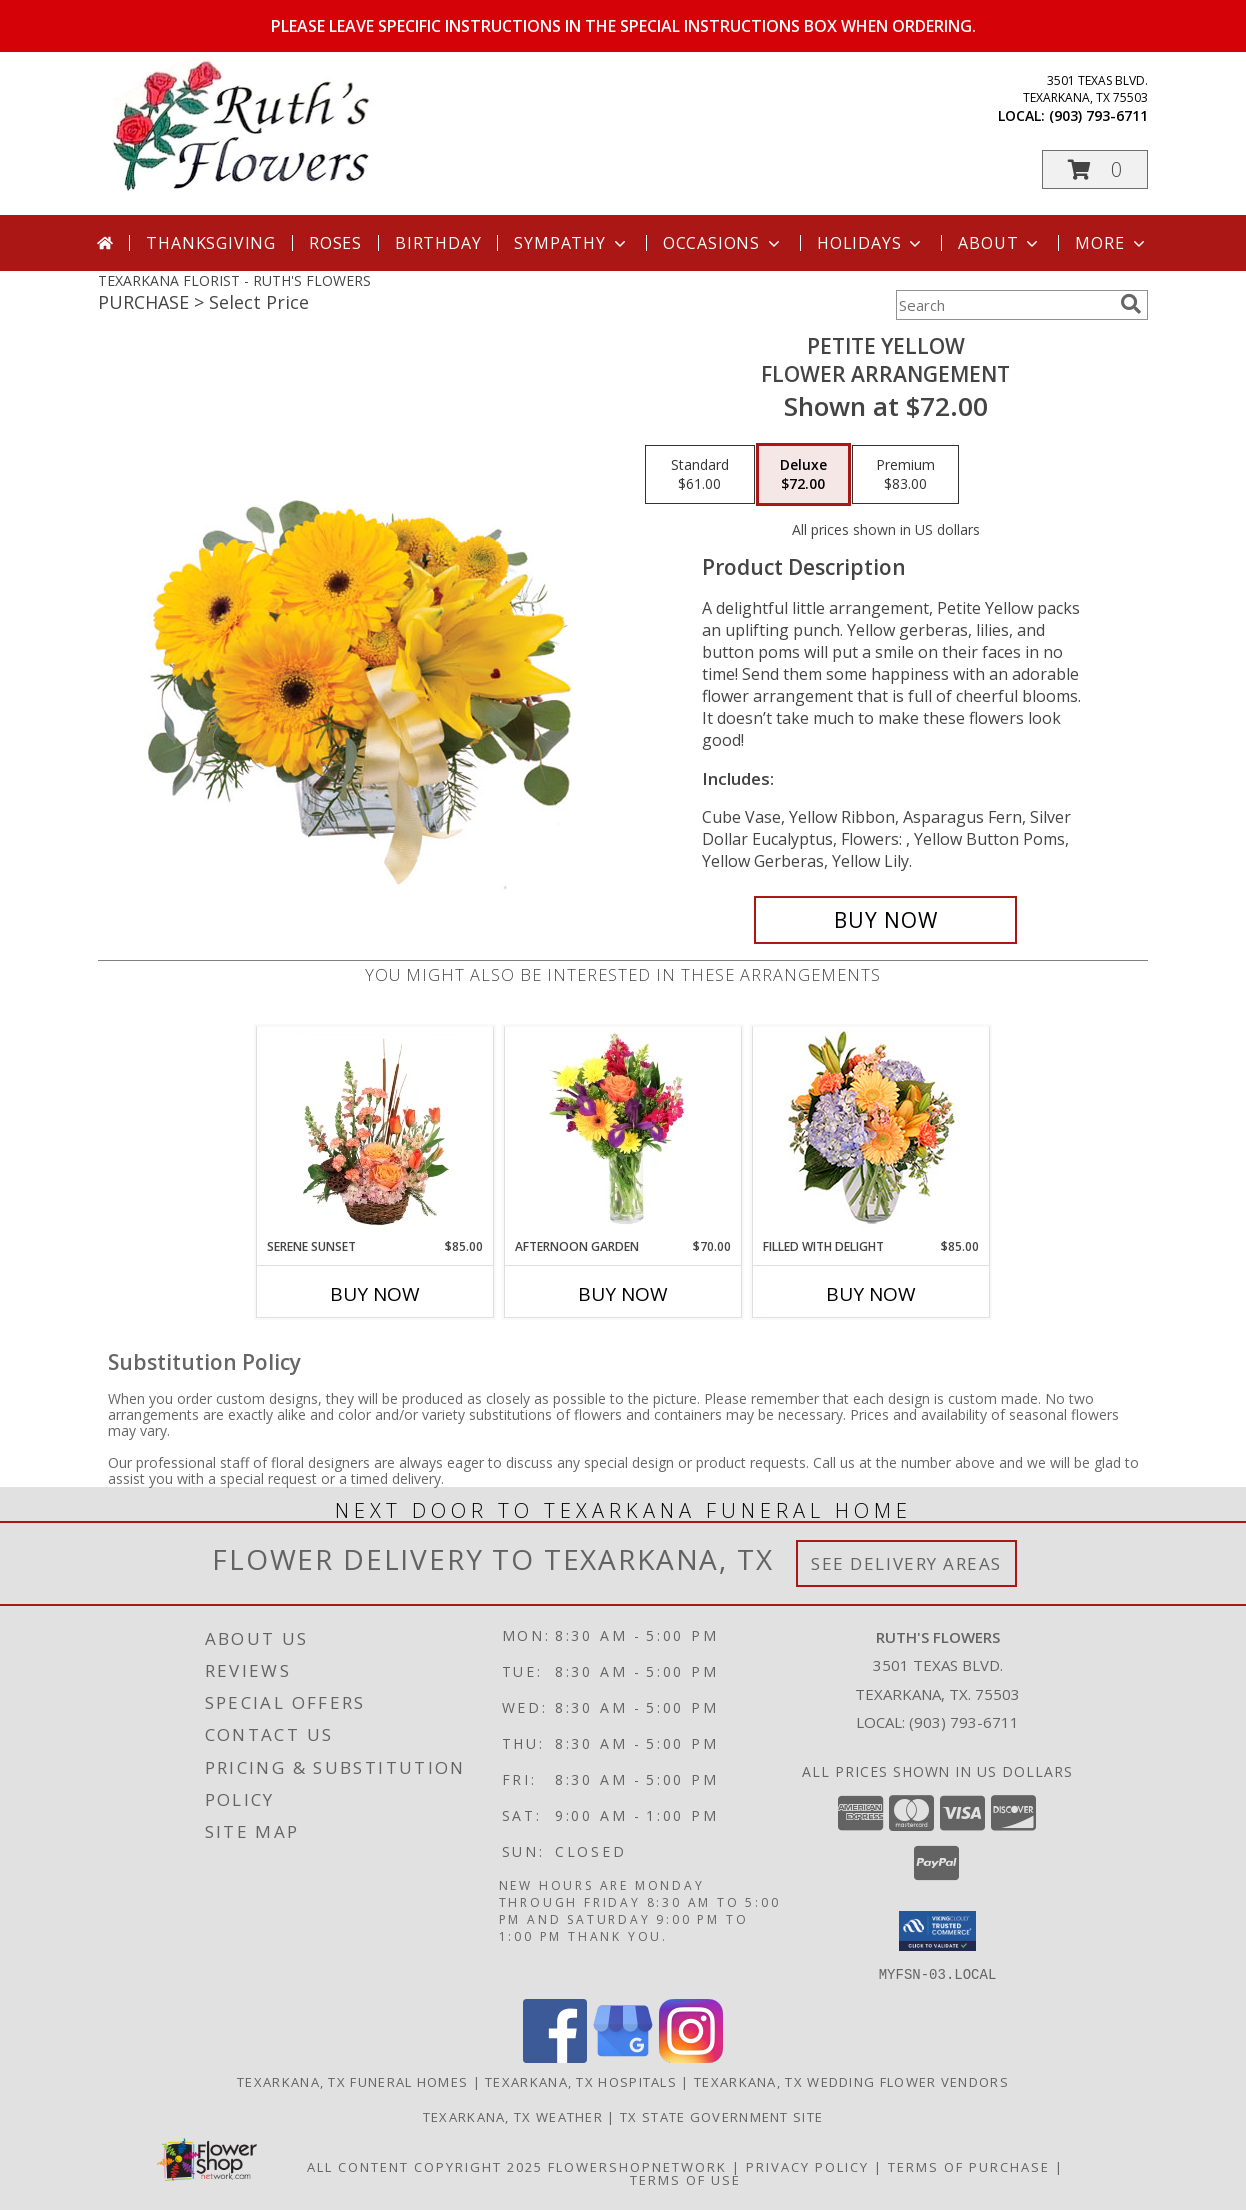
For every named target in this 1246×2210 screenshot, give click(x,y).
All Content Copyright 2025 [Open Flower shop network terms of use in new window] (425, 2166)
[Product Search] (1004, 305)
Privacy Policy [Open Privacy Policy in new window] (807, 2166)
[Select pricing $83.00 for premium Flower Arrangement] (905, 475)
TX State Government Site (721, 2116)
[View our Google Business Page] (623, 2056)
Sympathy (571, 243)
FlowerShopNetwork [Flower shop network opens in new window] (637, 2166)
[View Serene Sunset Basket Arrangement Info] (375, 1132)
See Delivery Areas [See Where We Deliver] (906, 1563)
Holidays (871, 243)
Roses (335, 243)
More (1111, 243)
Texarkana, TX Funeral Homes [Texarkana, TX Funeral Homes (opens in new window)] (352, 2081)
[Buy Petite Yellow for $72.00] (885, 920)
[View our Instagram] (691, 2056)
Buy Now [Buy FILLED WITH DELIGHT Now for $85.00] (871, 1294)
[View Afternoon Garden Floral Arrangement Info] (623, 1132)
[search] (1131, 304)
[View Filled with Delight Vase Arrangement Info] (871, 1132)
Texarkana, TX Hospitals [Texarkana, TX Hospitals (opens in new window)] (581, 2081)
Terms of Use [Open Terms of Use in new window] (685, 2179)
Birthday (438, 243)
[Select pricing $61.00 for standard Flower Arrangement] (700, 475)
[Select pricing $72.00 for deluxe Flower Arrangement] (803, 475)
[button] (1095, 169)
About (1000, 243)
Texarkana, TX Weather (513, 2116)
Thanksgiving (211, 243)
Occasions (723, 243)
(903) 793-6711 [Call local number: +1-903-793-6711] (1098, 115)
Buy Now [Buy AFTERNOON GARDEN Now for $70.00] (623, 1294)
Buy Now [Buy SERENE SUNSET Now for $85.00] (375, 1294)
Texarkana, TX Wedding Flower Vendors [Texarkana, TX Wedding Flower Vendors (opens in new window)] (851, 2081)
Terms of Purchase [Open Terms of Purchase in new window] (969, 2166)
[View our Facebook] (555, 2056)
